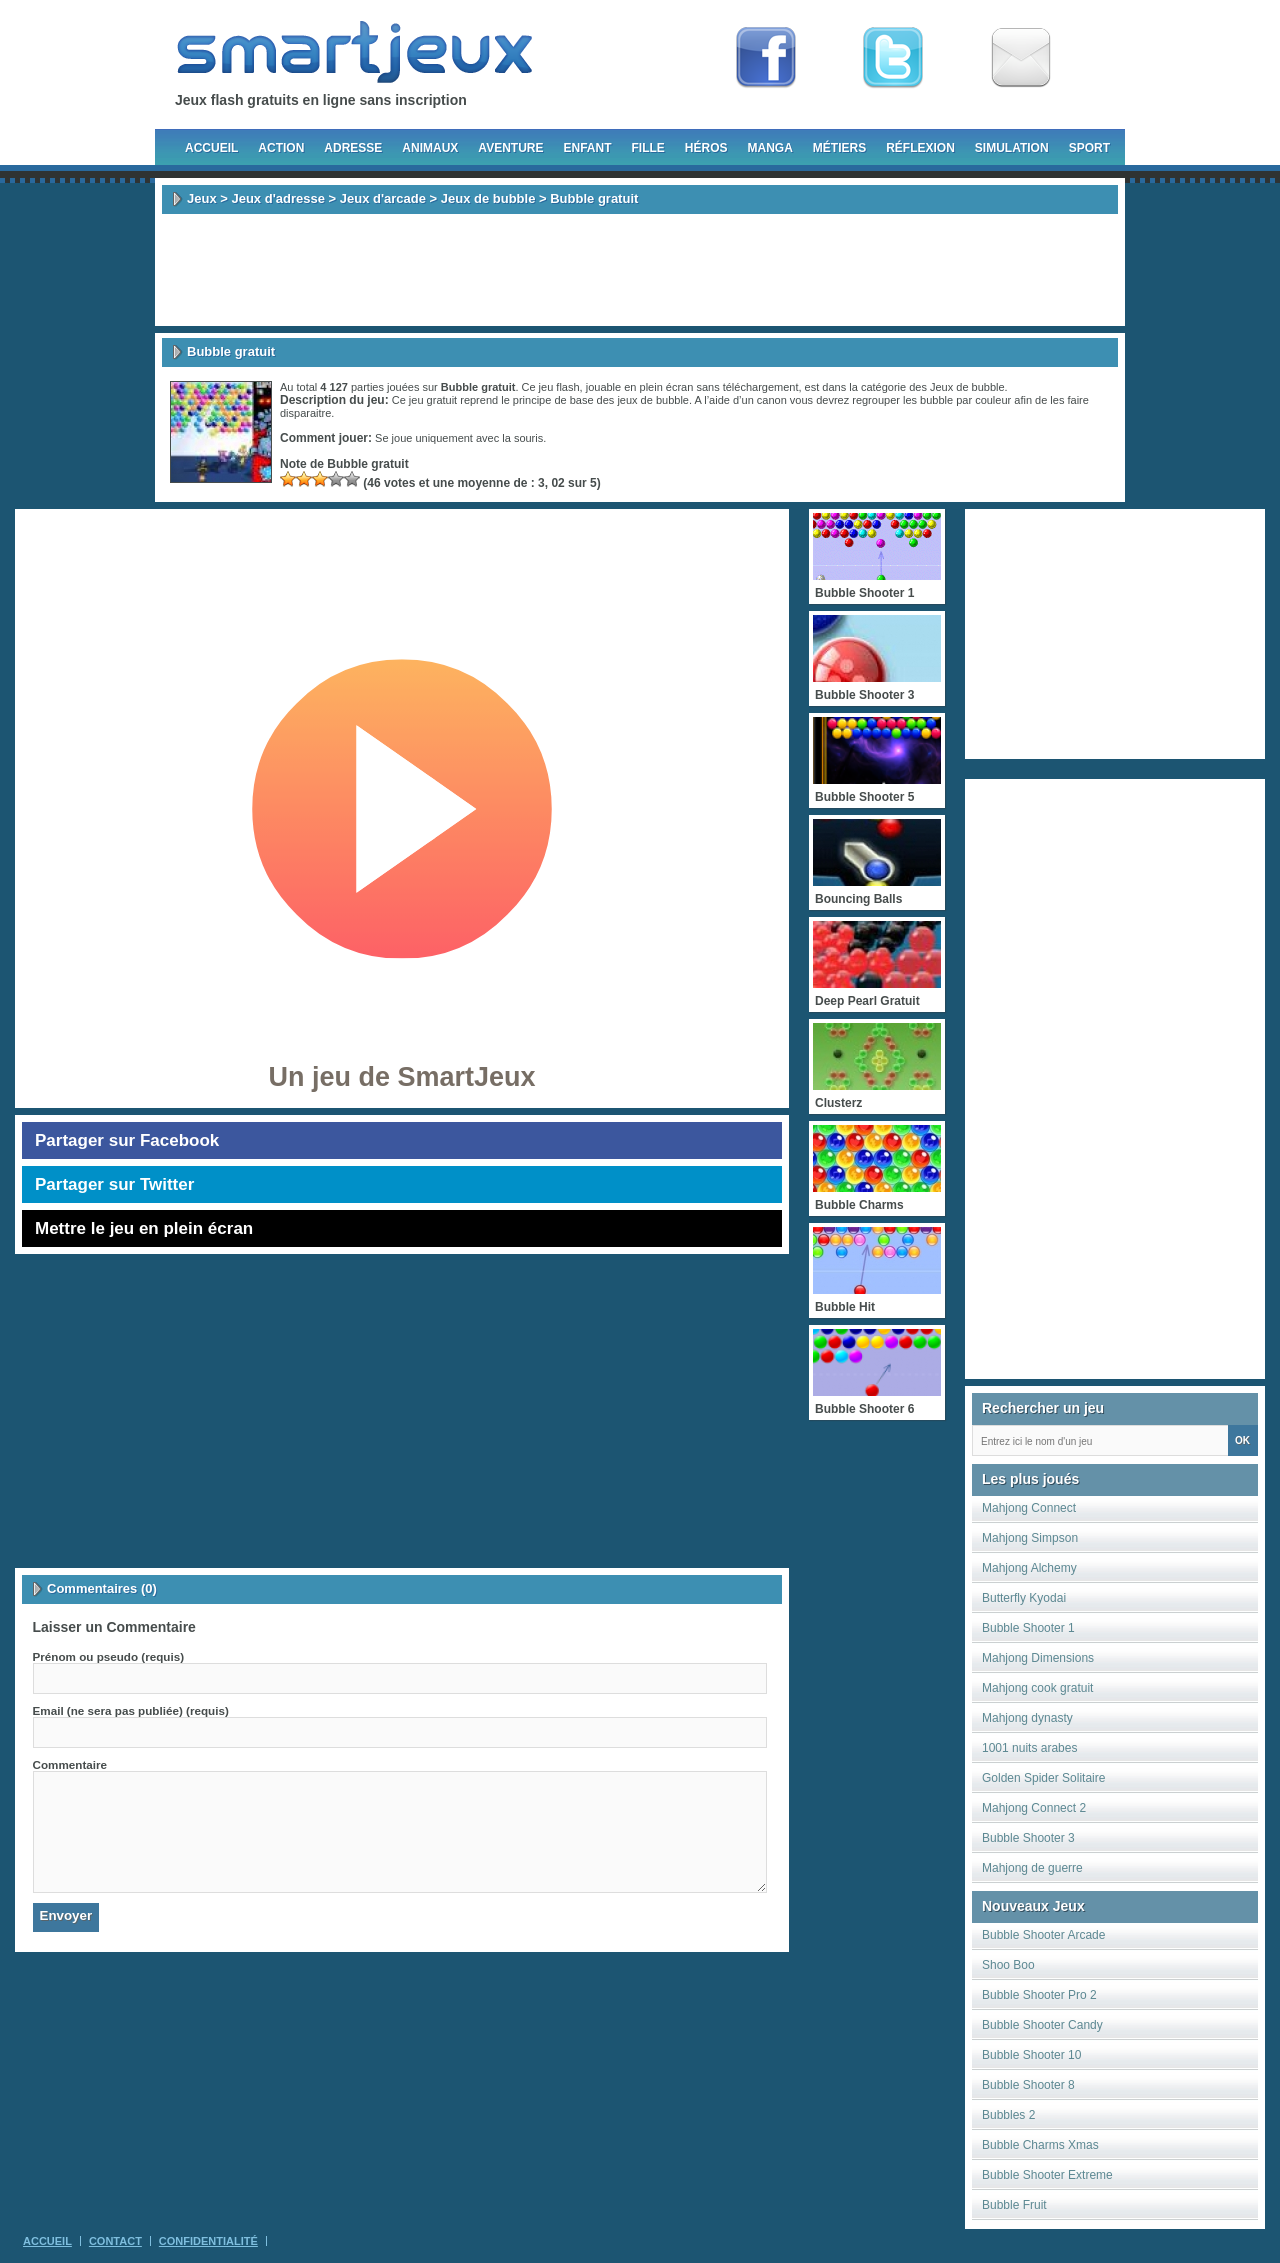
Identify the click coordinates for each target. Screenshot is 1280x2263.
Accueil (211, 148)
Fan (766, 58)
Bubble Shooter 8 (1028, 2085)
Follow (893, 58)
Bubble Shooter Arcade (1043, 1935)
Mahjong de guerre (1032, 1868)
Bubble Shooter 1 (1028, 1628)
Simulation (1012, 148)
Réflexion (920, 148)
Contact (115, 2241)
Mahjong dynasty (1027, 1718)
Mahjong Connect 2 (1034, 1808)
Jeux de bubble (488, 198)
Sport (1089, 148)
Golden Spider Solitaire (1043, 1778)
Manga (770, 148)
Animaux (430, 148)
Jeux (202, 198)
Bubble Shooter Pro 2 (1039, 1995)
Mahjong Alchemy (1029, 1568)
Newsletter (1021, 58)
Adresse (353, 148)
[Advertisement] (640, 270)
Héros (706, 148)
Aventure (510, 148)
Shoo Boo (1008, 1965)
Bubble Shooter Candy (1042, 2025)
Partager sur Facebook (127, 1140)
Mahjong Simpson (1030, 1538)
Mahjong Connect (1029, 1508)
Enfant (587, 148)
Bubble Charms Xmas (1040, 2145)
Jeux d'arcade (383, 198)
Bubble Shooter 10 (1031, 2055)
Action (281, 148)
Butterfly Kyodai (1024, 1598)
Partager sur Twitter (114, 1184)
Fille (647, 148)
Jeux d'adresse (277, 198)
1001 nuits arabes (1029, 1748)
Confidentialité (208, 2241)
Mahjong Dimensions (1038, 1658)
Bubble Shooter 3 (1028, 1838)
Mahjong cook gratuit (1037, 1688)
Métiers (839, 148)
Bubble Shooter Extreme (1047, 2175)
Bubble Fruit (1014, 2205)
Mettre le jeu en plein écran (144, 1228)
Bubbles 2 (1008, 2115)
